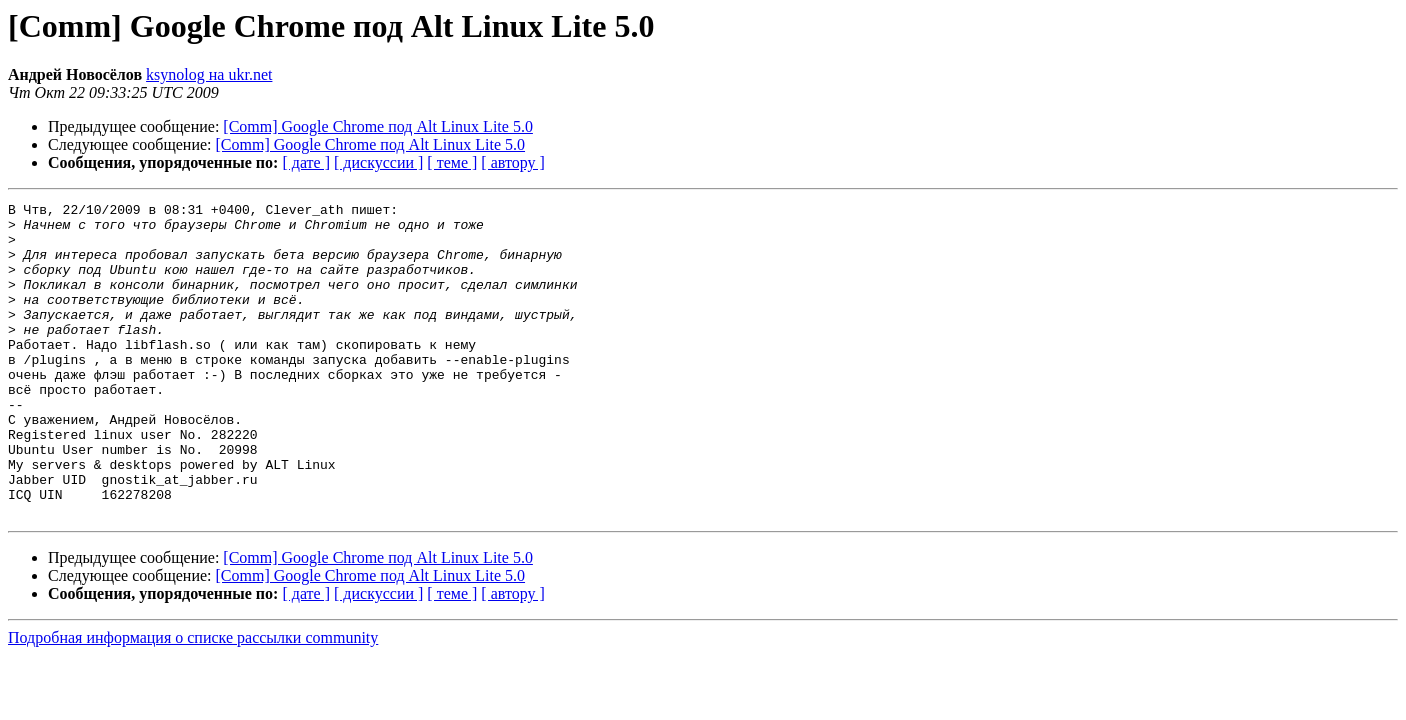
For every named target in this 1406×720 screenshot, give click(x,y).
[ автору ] (512, 162)
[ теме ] (452, 162)
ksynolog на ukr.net (209, 74)
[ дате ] (306, 162)
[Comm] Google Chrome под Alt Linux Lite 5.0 (378, 126)
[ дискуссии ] (378, 162)
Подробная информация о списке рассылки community (193, 700)
